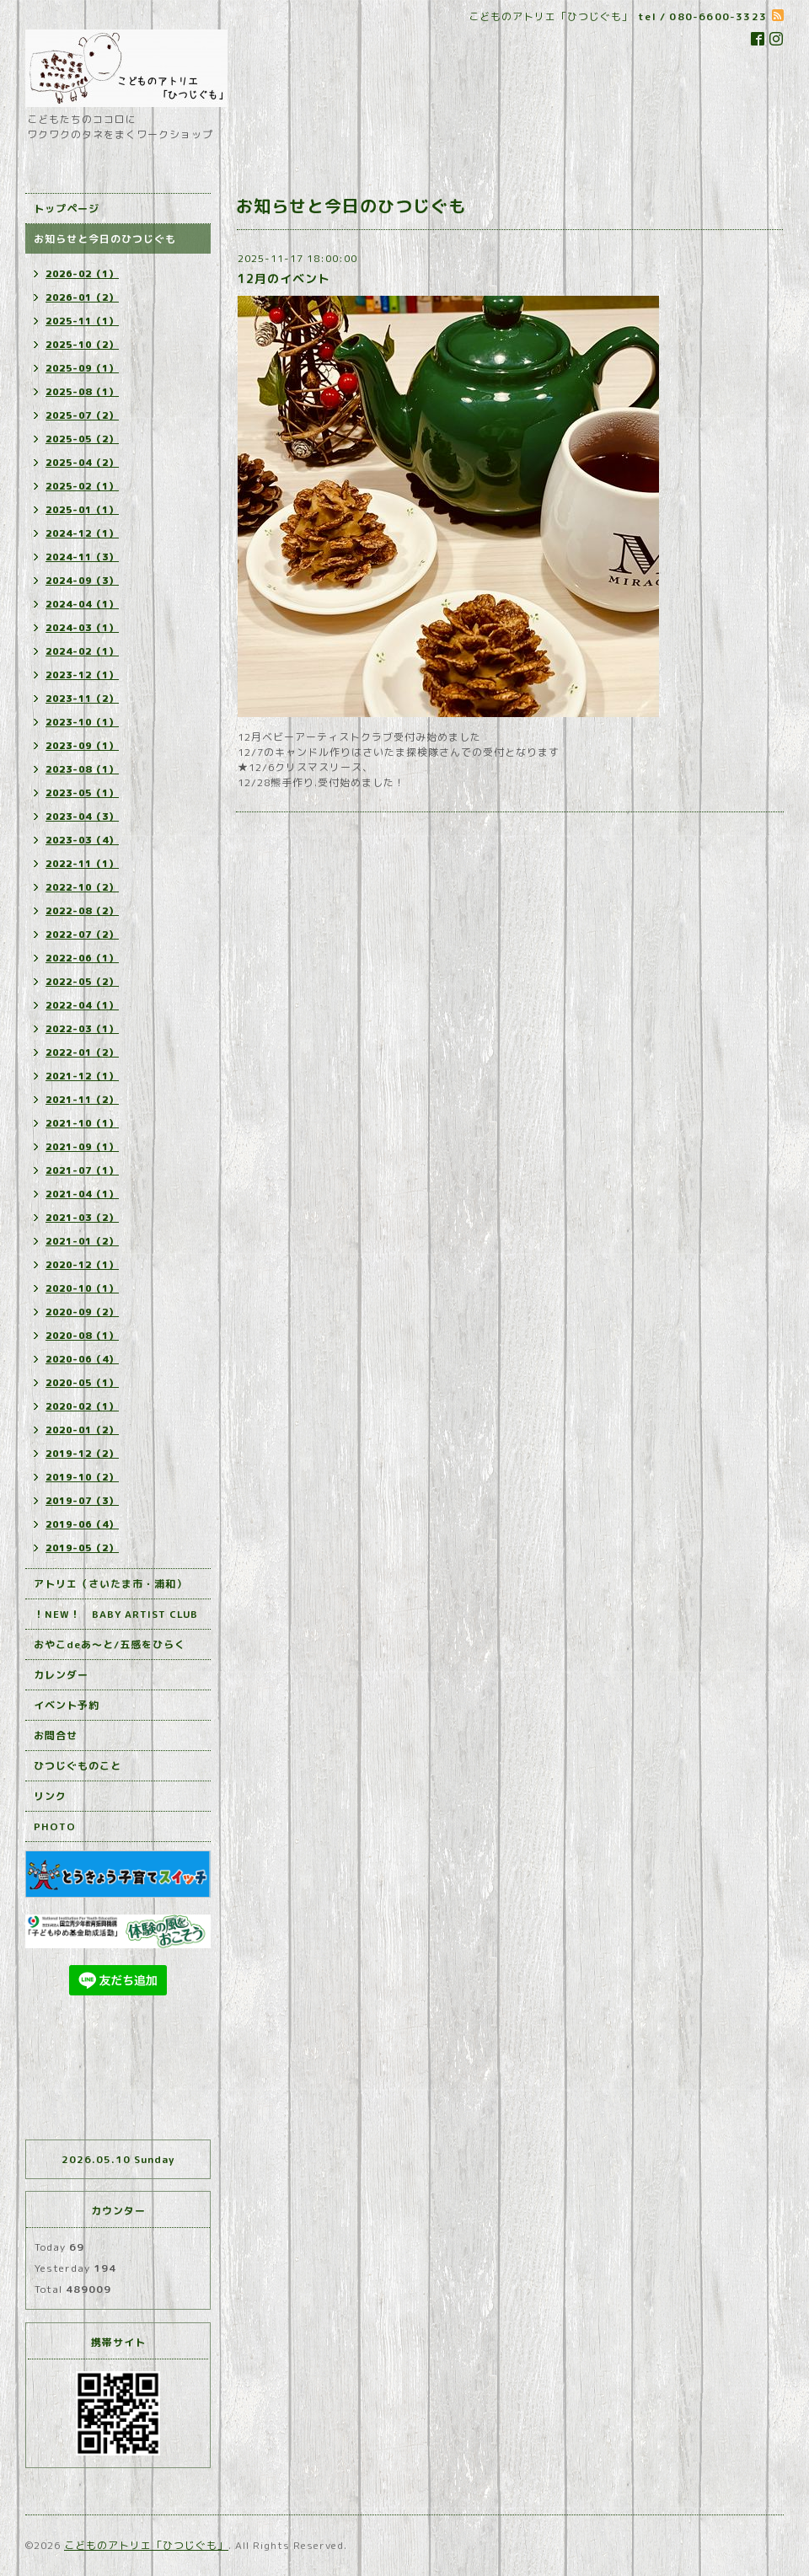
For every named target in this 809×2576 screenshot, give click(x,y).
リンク (50, 1796)
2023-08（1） (82, 769)
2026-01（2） (82, 297)
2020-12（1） (82, 1265)
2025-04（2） (82, 462)
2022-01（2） (82, 1052)
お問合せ (56, 1735)
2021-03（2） (82, 1217)
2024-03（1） (82, 628)
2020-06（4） (82, 1359)
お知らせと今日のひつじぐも (105, 239)
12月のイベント (284, 278)
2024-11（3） (82, 557)
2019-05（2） (82, 1548)
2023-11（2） (82, 698)
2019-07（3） (82, 1501)
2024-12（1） (82, 533)
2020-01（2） (82, 1430)
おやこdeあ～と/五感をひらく (109, 1644)
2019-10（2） (82, 1477)
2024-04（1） (82, 604)
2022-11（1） (82, 863)
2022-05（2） (82, 981)
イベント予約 (66, 1705)
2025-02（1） (82, 486)
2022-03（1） (82, 1029)
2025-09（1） (82, 368)
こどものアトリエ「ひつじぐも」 (146, 2545)
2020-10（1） (82, 1288)
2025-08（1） (82, 392)
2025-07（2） (82, 415)
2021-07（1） (82, 1170)
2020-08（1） (82, 1335)
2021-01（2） (82, 1241)
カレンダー (61, 1675)
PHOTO (55, 1826)
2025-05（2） (82, 439)
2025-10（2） (82, 344)
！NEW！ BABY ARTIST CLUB (116, 1614)
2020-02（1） (82, 1406)
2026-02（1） (82, 274)
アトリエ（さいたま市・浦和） (110, 1584)
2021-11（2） (82, 1099)
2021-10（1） (82, 1123)
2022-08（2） (82, 911)
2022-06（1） (82, 958)
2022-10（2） (82, 887)
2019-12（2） (82, 1453)
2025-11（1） (82, 321)
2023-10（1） (82, 722)
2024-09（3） (82, 580)
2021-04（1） (82, 1194)
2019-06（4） (82, 1524)
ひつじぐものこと (77, 1766)
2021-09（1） (82, 1147)
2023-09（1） (82, 745)
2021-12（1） (82, 1076)
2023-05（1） (82, 793)
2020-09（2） (82, 1312)
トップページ (66, 208)
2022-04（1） (82, 1005)
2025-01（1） (82, 510)
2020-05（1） (82, 1383)
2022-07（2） (82, 934)
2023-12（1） (82, 675)
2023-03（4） (82, 840)
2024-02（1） (82, 651)
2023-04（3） (82, 816)
